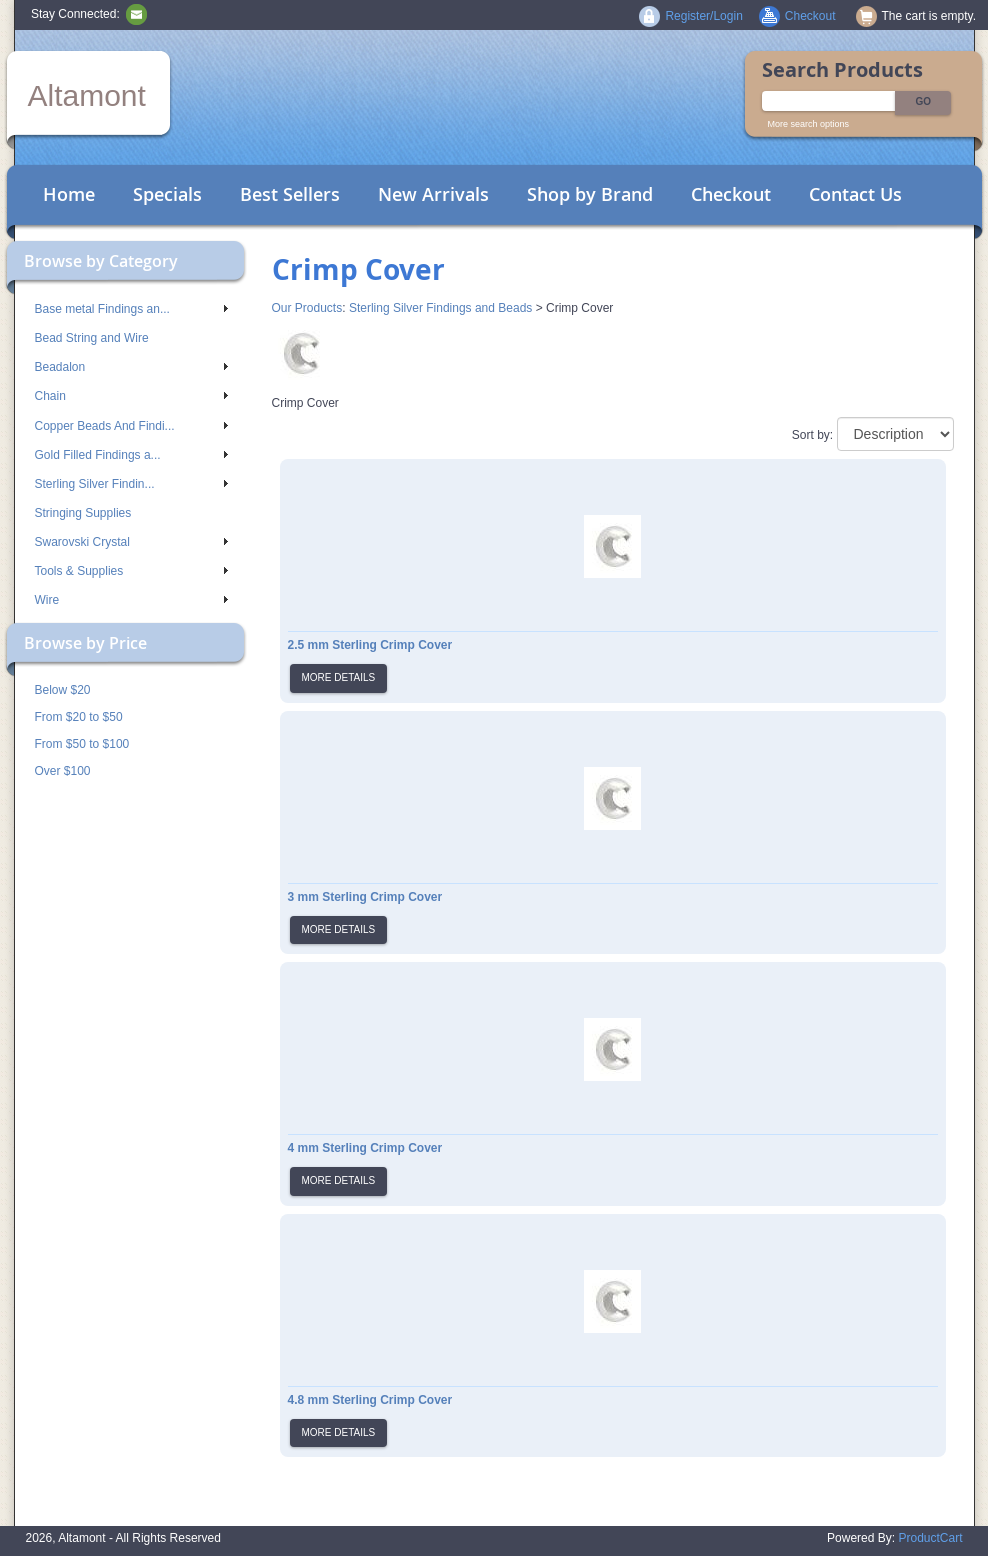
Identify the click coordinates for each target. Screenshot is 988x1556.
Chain (131, 396)
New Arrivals (433, 194)
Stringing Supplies (83, 513)
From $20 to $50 (79, 717)
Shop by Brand (590, 194)
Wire (131, 600)
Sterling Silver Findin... (131, 484)
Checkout (731, 194)
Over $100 (63, 771)
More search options (809, 124)
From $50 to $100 (82, 744)
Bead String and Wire (92, 338)
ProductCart (930, 1538)
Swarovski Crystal (131, 542)
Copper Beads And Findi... (131, 426)
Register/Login (703, 16)
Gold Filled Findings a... (131, 455)
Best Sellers (290, 194)
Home (69, 194)
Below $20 (63, 690)
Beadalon (131, 367)
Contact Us (855, 194)
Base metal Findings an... (131, 309)
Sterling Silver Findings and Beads (440, 308)
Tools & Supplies (131, 571)
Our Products (307, 308)
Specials (167, 194)
